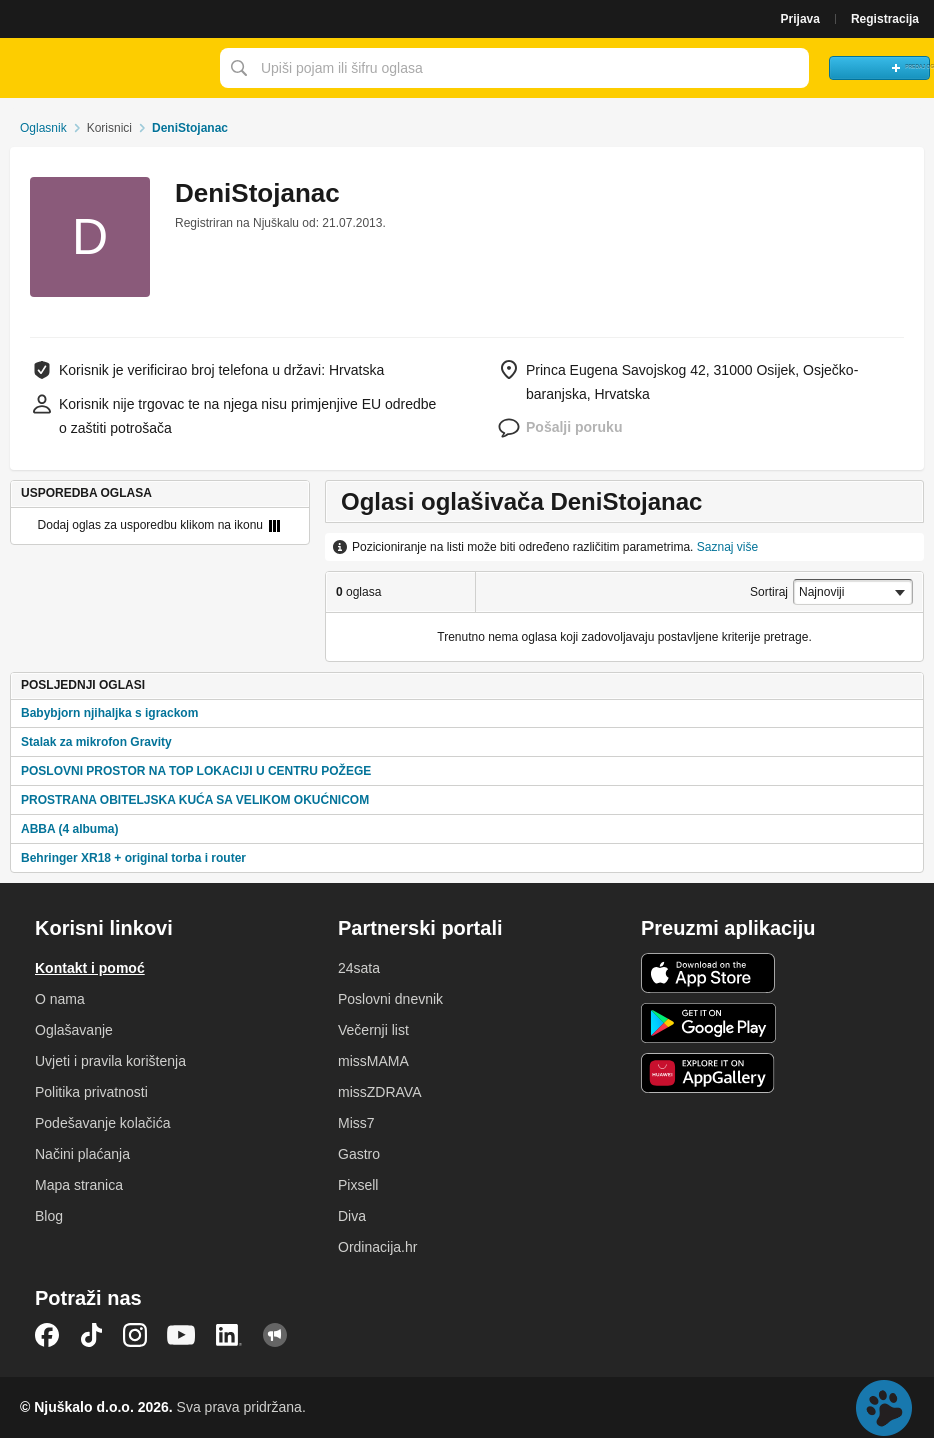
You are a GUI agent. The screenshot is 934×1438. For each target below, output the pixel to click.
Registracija (885, 19)
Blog (49, 1216)
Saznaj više (727, 547)
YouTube (181, 1335)
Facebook (47, 1335)
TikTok (91, 1335)
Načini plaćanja (82, 1154)
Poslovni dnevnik (390, 999)
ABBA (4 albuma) (70, 829)
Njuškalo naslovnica (105, 68)
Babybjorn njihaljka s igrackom (109, 713)
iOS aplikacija (708, 973)
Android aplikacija (708, 1023)
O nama (60, 999)
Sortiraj (769, 592)
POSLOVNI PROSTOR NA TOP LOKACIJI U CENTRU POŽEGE (196, 771)
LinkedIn (229, 1335)
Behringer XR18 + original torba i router (133, 858)
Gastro (359, 1154)
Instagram (135, 1335)
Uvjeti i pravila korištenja (110, 1061)
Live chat (884, 1408)
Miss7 (356, 1123)
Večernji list (373, 1030)
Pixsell (358, 1185)
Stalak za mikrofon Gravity (96, 742)
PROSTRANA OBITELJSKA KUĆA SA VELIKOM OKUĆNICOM (195, 800)
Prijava (800, 19)
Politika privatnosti (91, 1092)
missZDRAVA (379, 1092)
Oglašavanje (74, 1030)
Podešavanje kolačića (102, 1123)
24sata (359, 968)
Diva (352, 1216)
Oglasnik (43, 128)
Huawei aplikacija (708, 1073)
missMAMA (373, 1061)
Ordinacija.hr (377, 1247)
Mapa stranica (79, 1185)
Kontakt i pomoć (90, 968)
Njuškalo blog (275, 1335)
